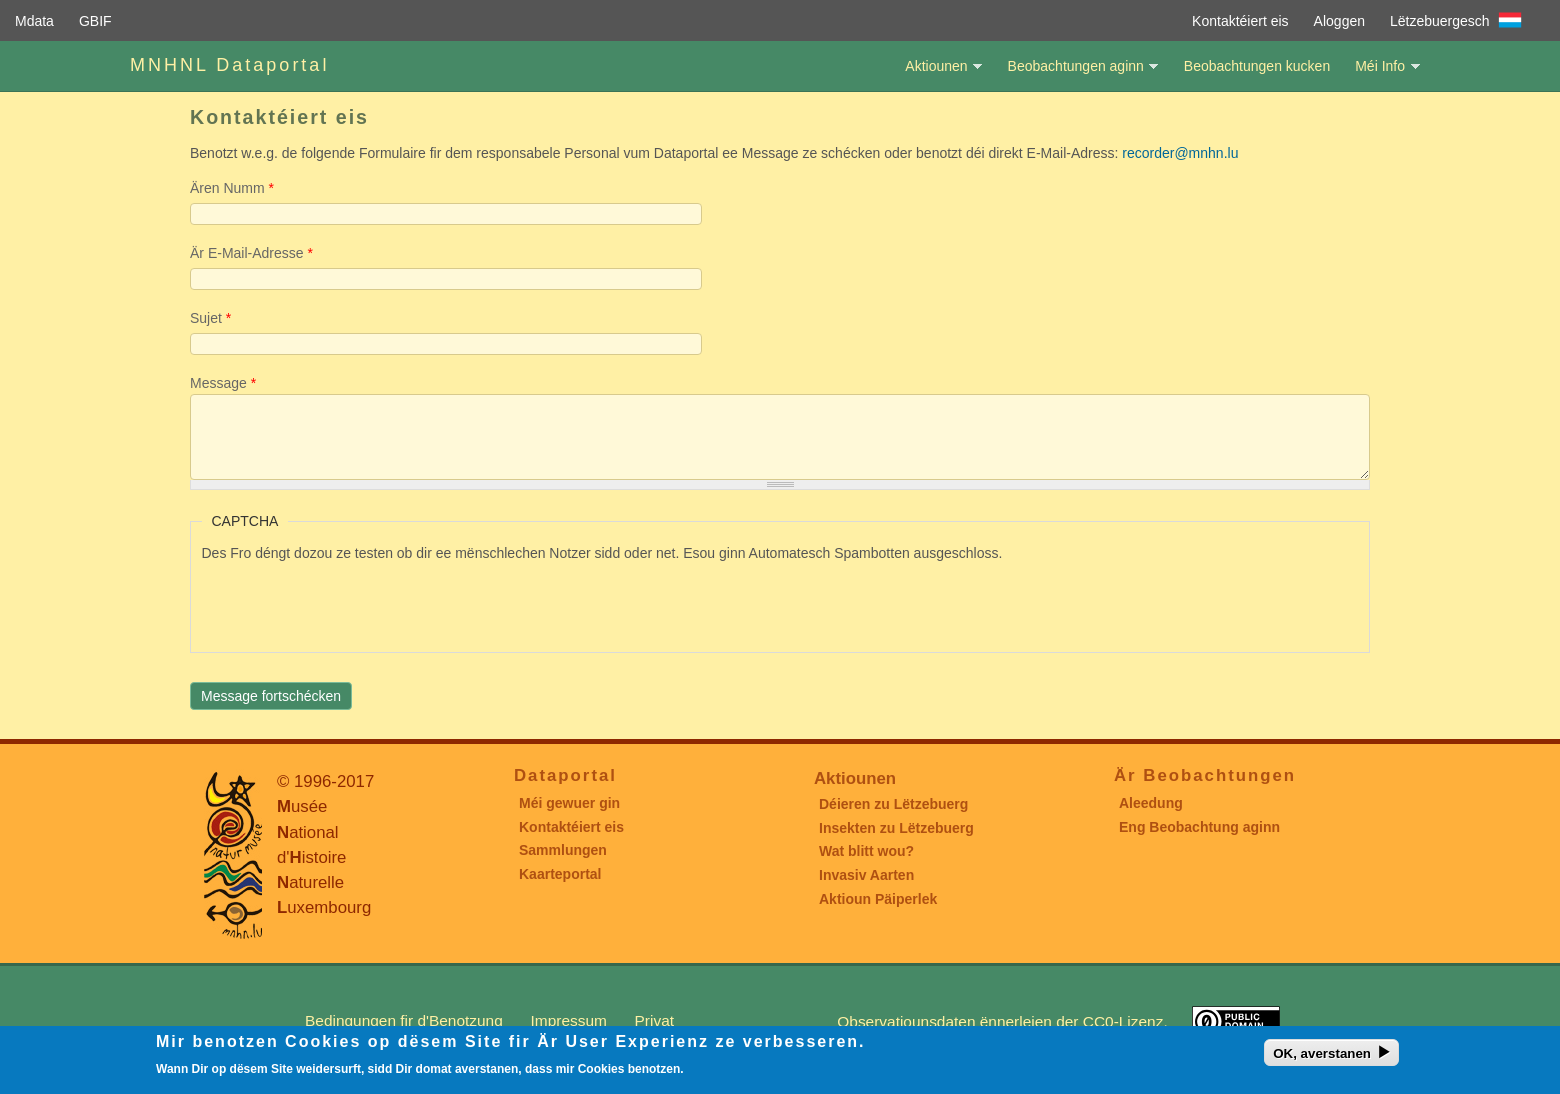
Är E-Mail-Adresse (251, 253)
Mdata (34, 21)
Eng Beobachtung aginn (1199, 827)
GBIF (95, 21)
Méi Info (1379, 74)
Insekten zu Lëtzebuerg (896, 828)
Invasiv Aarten (866, 875)
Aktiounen (936, 74)
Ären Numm (232, 188)
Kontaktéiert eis (1240, 21)
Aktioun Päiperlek (878, 899)
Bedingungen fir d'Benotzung (404, 1020)
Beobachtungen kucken (1257, 66)
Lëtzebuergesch (1440, 21)
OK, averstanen (1322, 1053)
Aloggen (1339, 21)
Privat (654, 1020)
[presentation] (354, 603)
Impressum (569, 1020)
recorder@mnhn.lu (1180, 153)
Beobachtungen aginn (1076, 74)
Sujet (210, 318)
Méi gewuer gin (569, 803)
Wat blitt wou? (866, 851)
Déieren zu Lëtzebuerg (893, 804)
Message (223, 383)
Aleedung (1151, 803)
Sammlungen (563, 850)
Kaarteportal (560, 874)
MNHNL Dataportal (229, 65)
